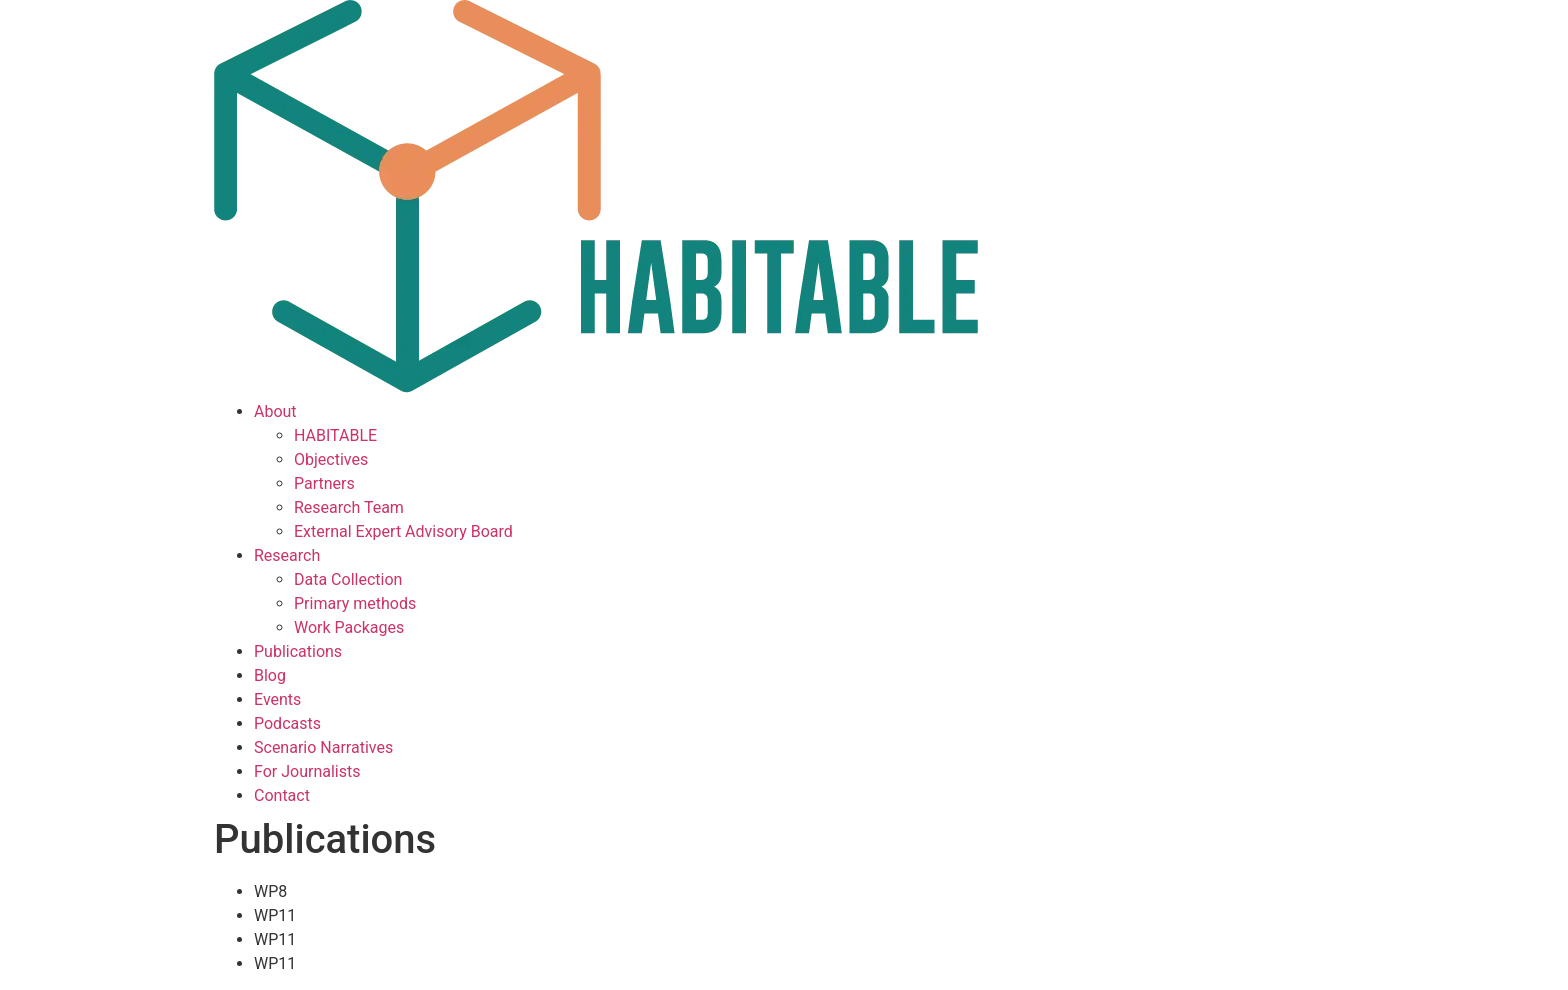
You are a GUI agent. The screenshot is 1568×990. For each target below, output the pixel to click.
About (275, 411)
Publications (298, 651)
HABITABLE (335, 435)
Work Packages (349, 627)
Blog (270, 675)
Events (277, 699)
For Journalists (307, 771)
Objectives (331, 459)
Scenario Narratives (323, 747)
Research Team (349, 507)
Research (287, 555)
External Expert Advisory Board (403, 531)
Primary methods (355, 603)
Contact (282, 795)
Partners (324, 483)
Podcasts (287, 723)
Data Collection (348, 579)
